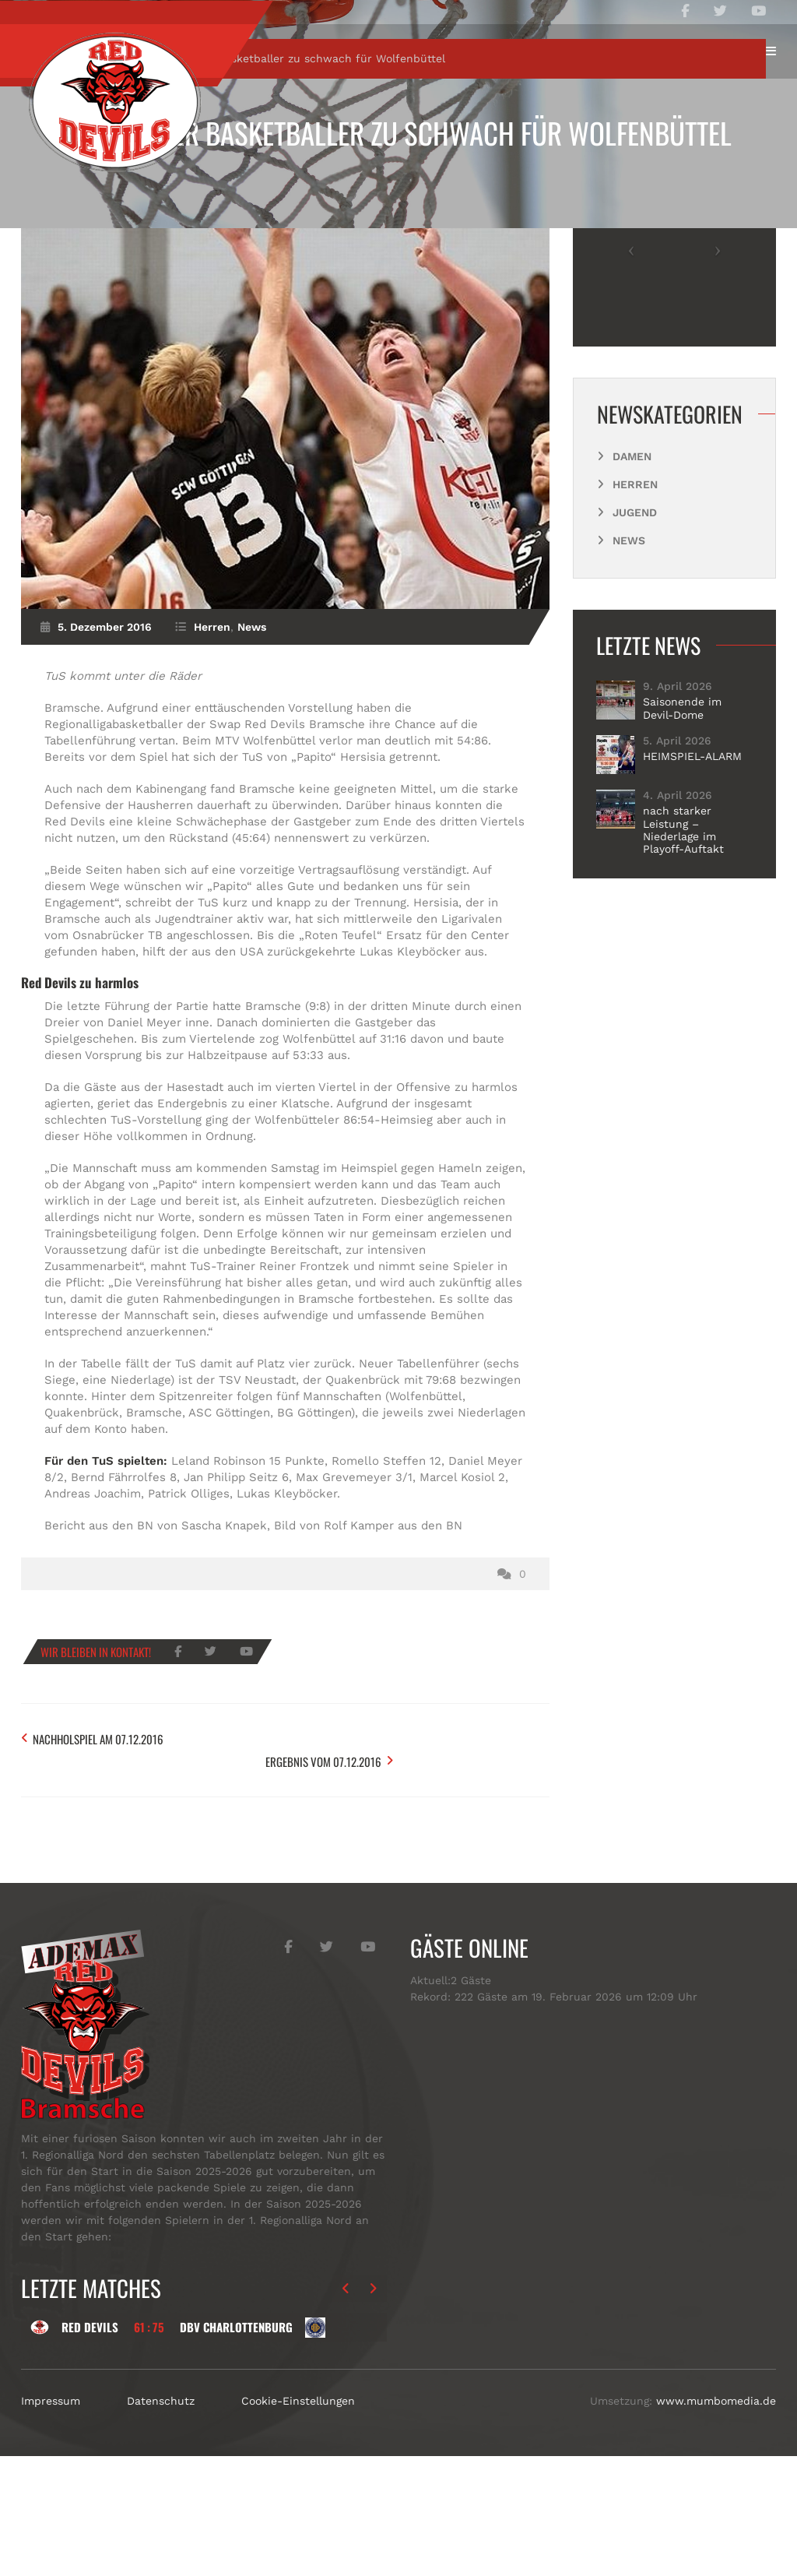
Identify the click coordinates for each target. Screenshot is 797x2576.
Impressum (50, 2520)
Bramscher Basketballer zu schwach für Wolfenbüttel (398, 132)
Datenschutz (161, 2520)
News (251, 776)
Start (65, 208)
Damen (632, 605)
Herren (125, 208)
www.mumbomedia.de (716, 2520)
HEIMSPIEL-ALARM (692, 905)
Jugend (635, 661)
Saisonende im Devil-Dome (682, 857)
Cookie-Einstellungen (298, 2520)
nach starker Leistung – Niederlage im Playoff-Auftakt (683, 979)
